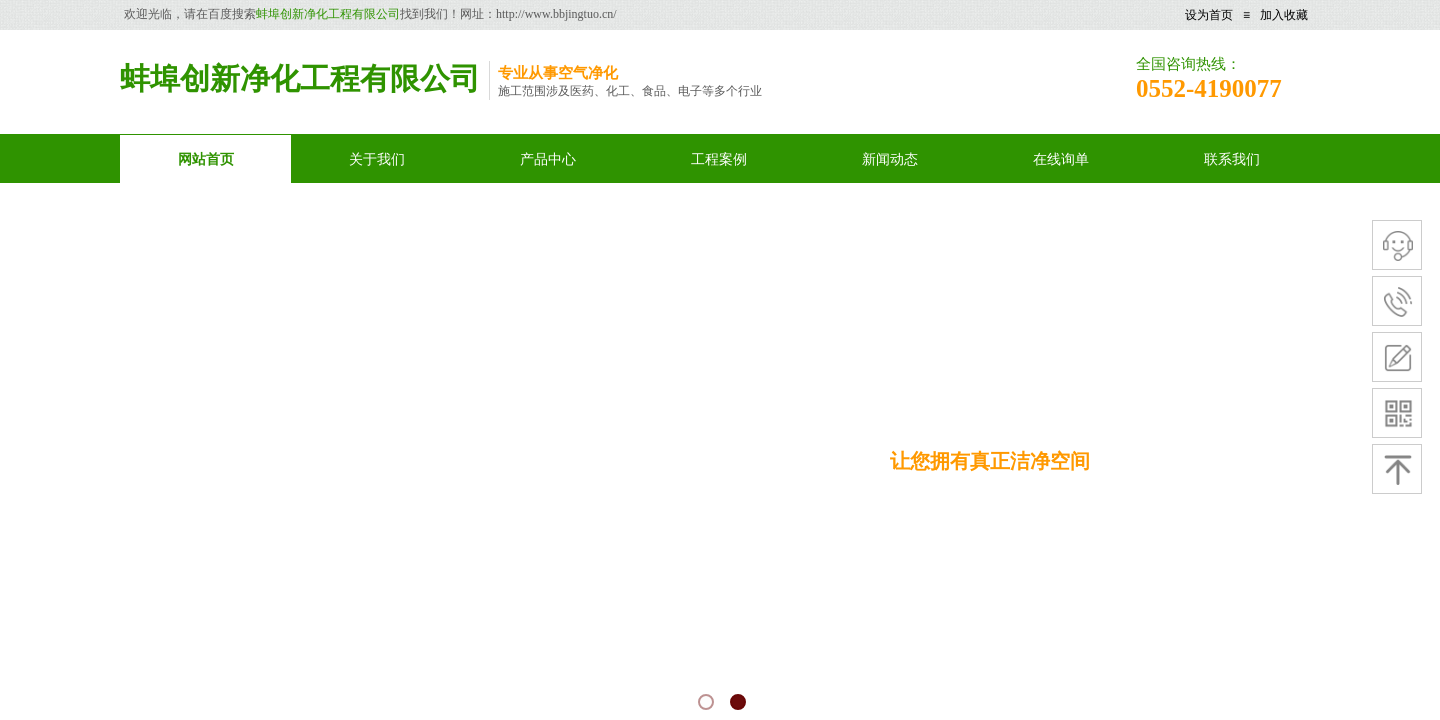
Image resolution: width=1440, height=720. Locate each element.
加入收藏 (1284, 15)
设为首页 (1209, 15)
